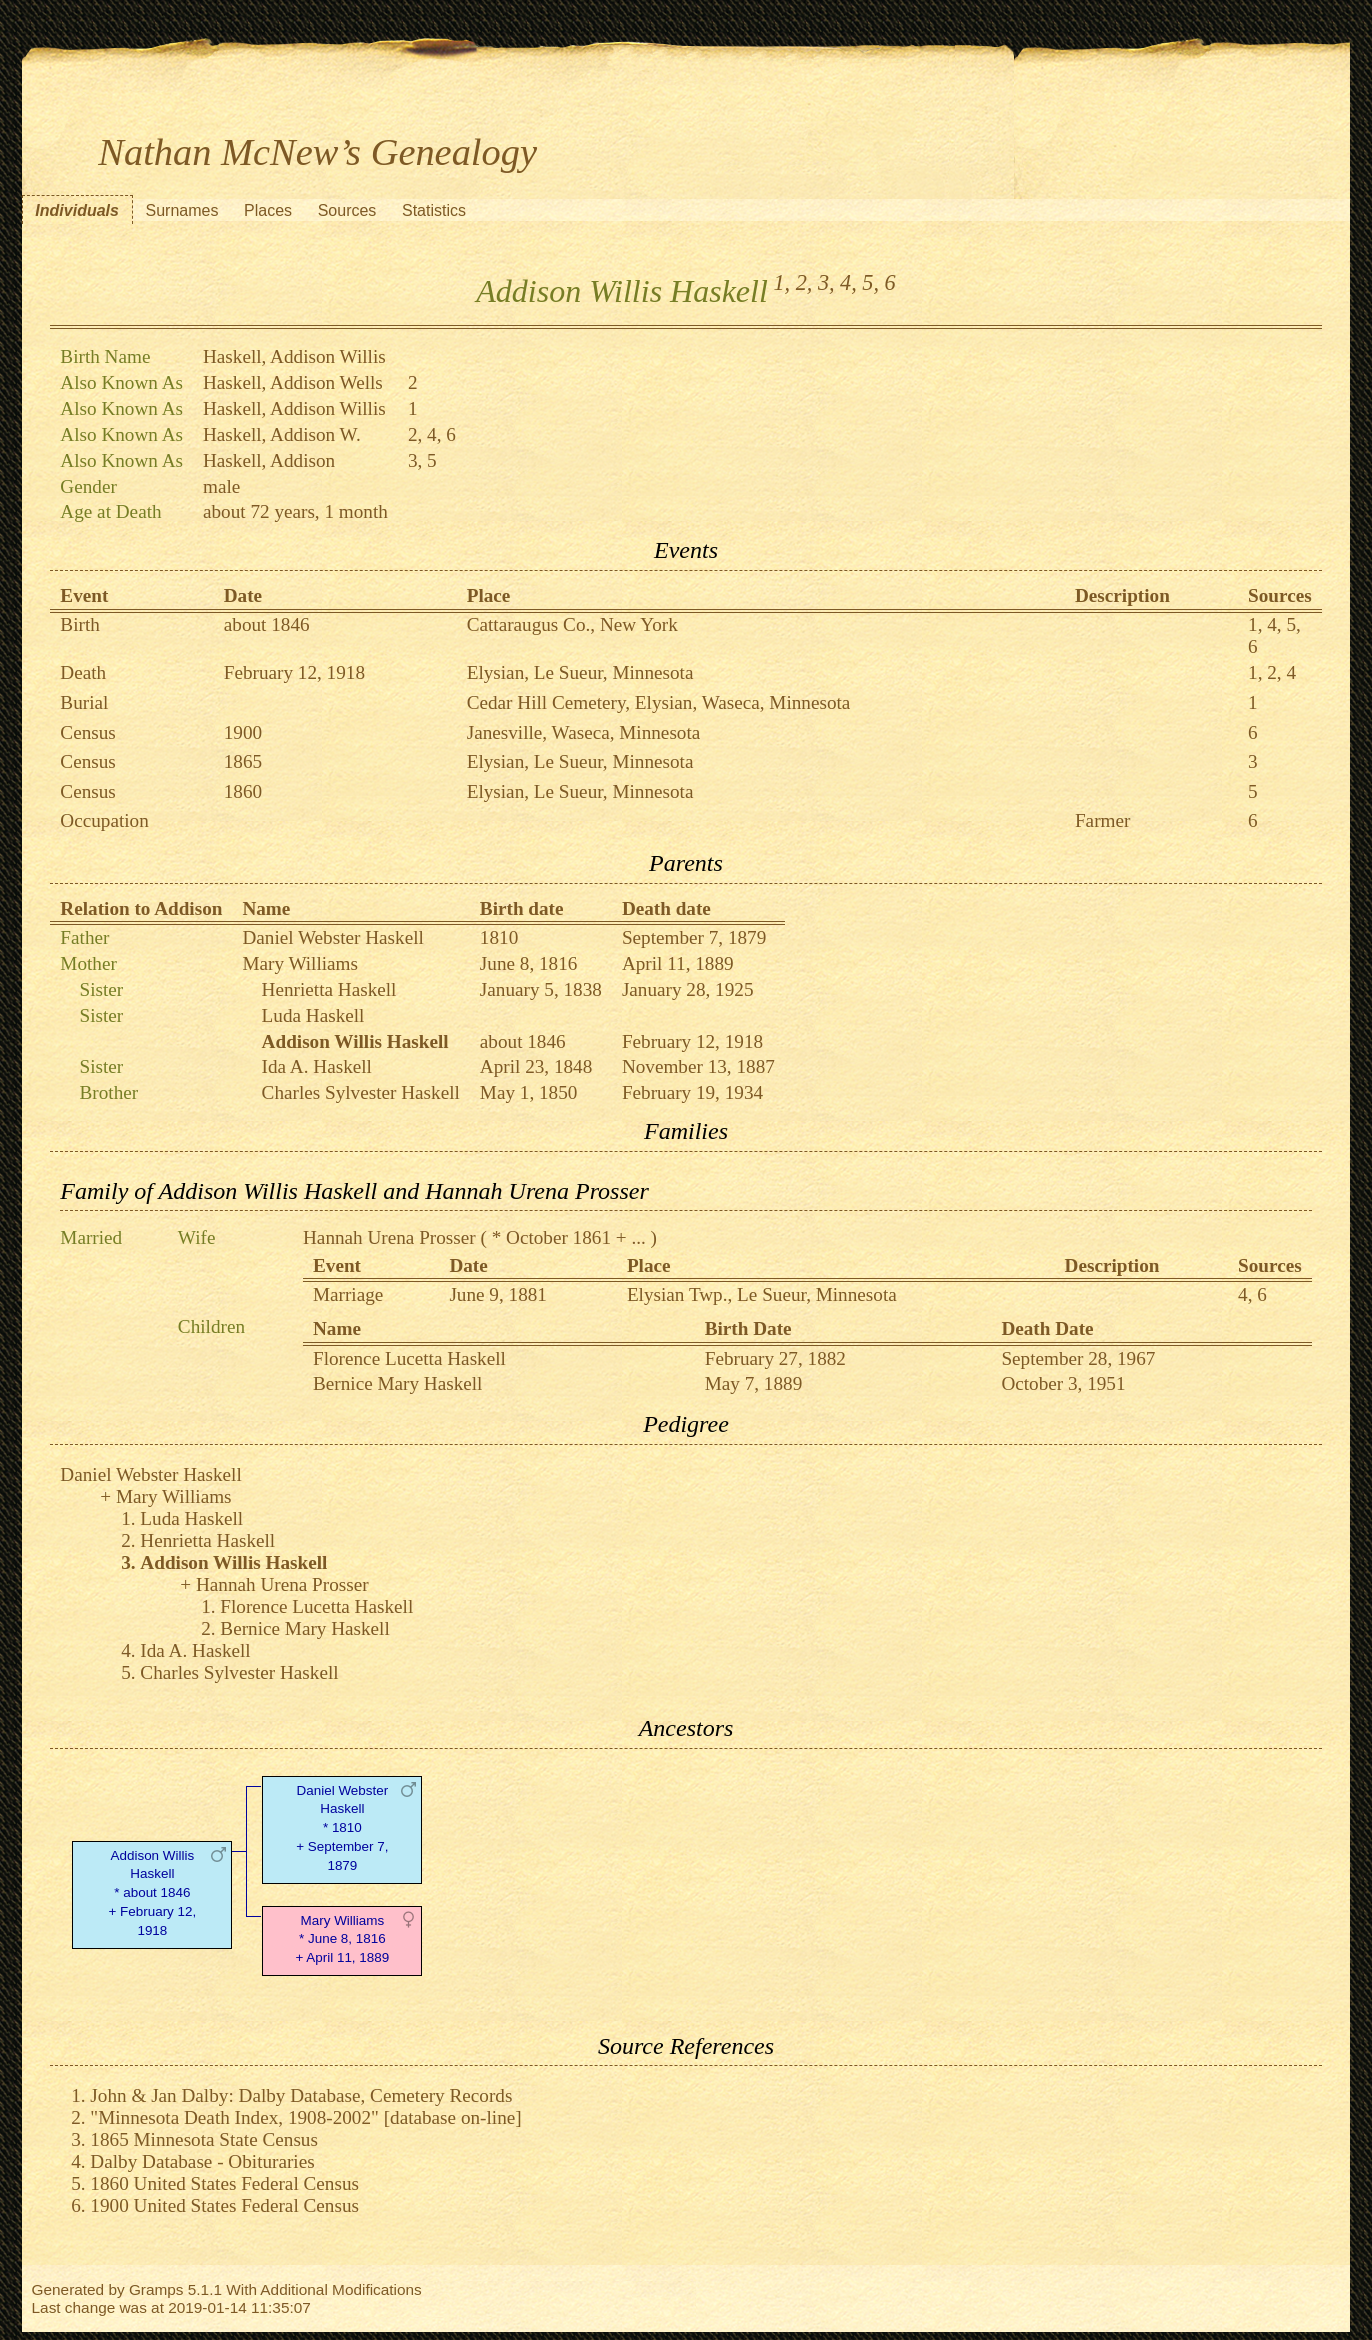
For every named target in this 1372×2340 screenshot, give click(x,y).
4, (848, 282)
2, (804, 282)
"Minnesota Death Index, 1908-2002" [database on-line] (305, 2117)
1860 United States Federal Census (224, 2183)
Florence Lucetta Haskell (409, 1358)
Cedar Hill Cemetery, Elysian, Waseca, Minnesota (659, 702)
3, (826, 282)
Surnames (182, 210)
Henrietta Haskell (329, 989)
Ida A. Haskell (317, 1066)
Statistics (434, 210)
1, (781, 282)
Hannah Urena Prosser (389, 1237)
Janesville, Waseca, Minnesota (584, 732)
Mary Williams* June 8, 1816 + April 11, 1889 (342, 1939)
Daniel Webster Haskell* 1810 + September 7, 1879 (342, 1828)
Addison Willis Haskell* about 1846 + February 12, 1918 (152, 1893)
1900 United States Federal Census (224, 2205)
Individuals (77, 210)
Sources (347, 210)
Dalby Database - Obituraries (202, 2161)
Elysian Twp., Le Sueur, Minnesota (762, 1294)
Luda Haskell (313, 1015)
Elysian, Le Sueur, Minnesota (580, 672)
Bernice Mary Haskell (397, 1383)
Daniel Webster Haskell (332, 937)
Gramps (156, 2289)
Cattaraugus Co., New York (572, 624)
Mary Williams (300, 963)
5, (870, 282)
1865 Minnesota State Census (204, 2139)
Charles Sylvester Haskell (361, 1092)
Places (268, 210)
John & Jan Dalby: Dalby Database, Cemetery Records (301, 2095)
